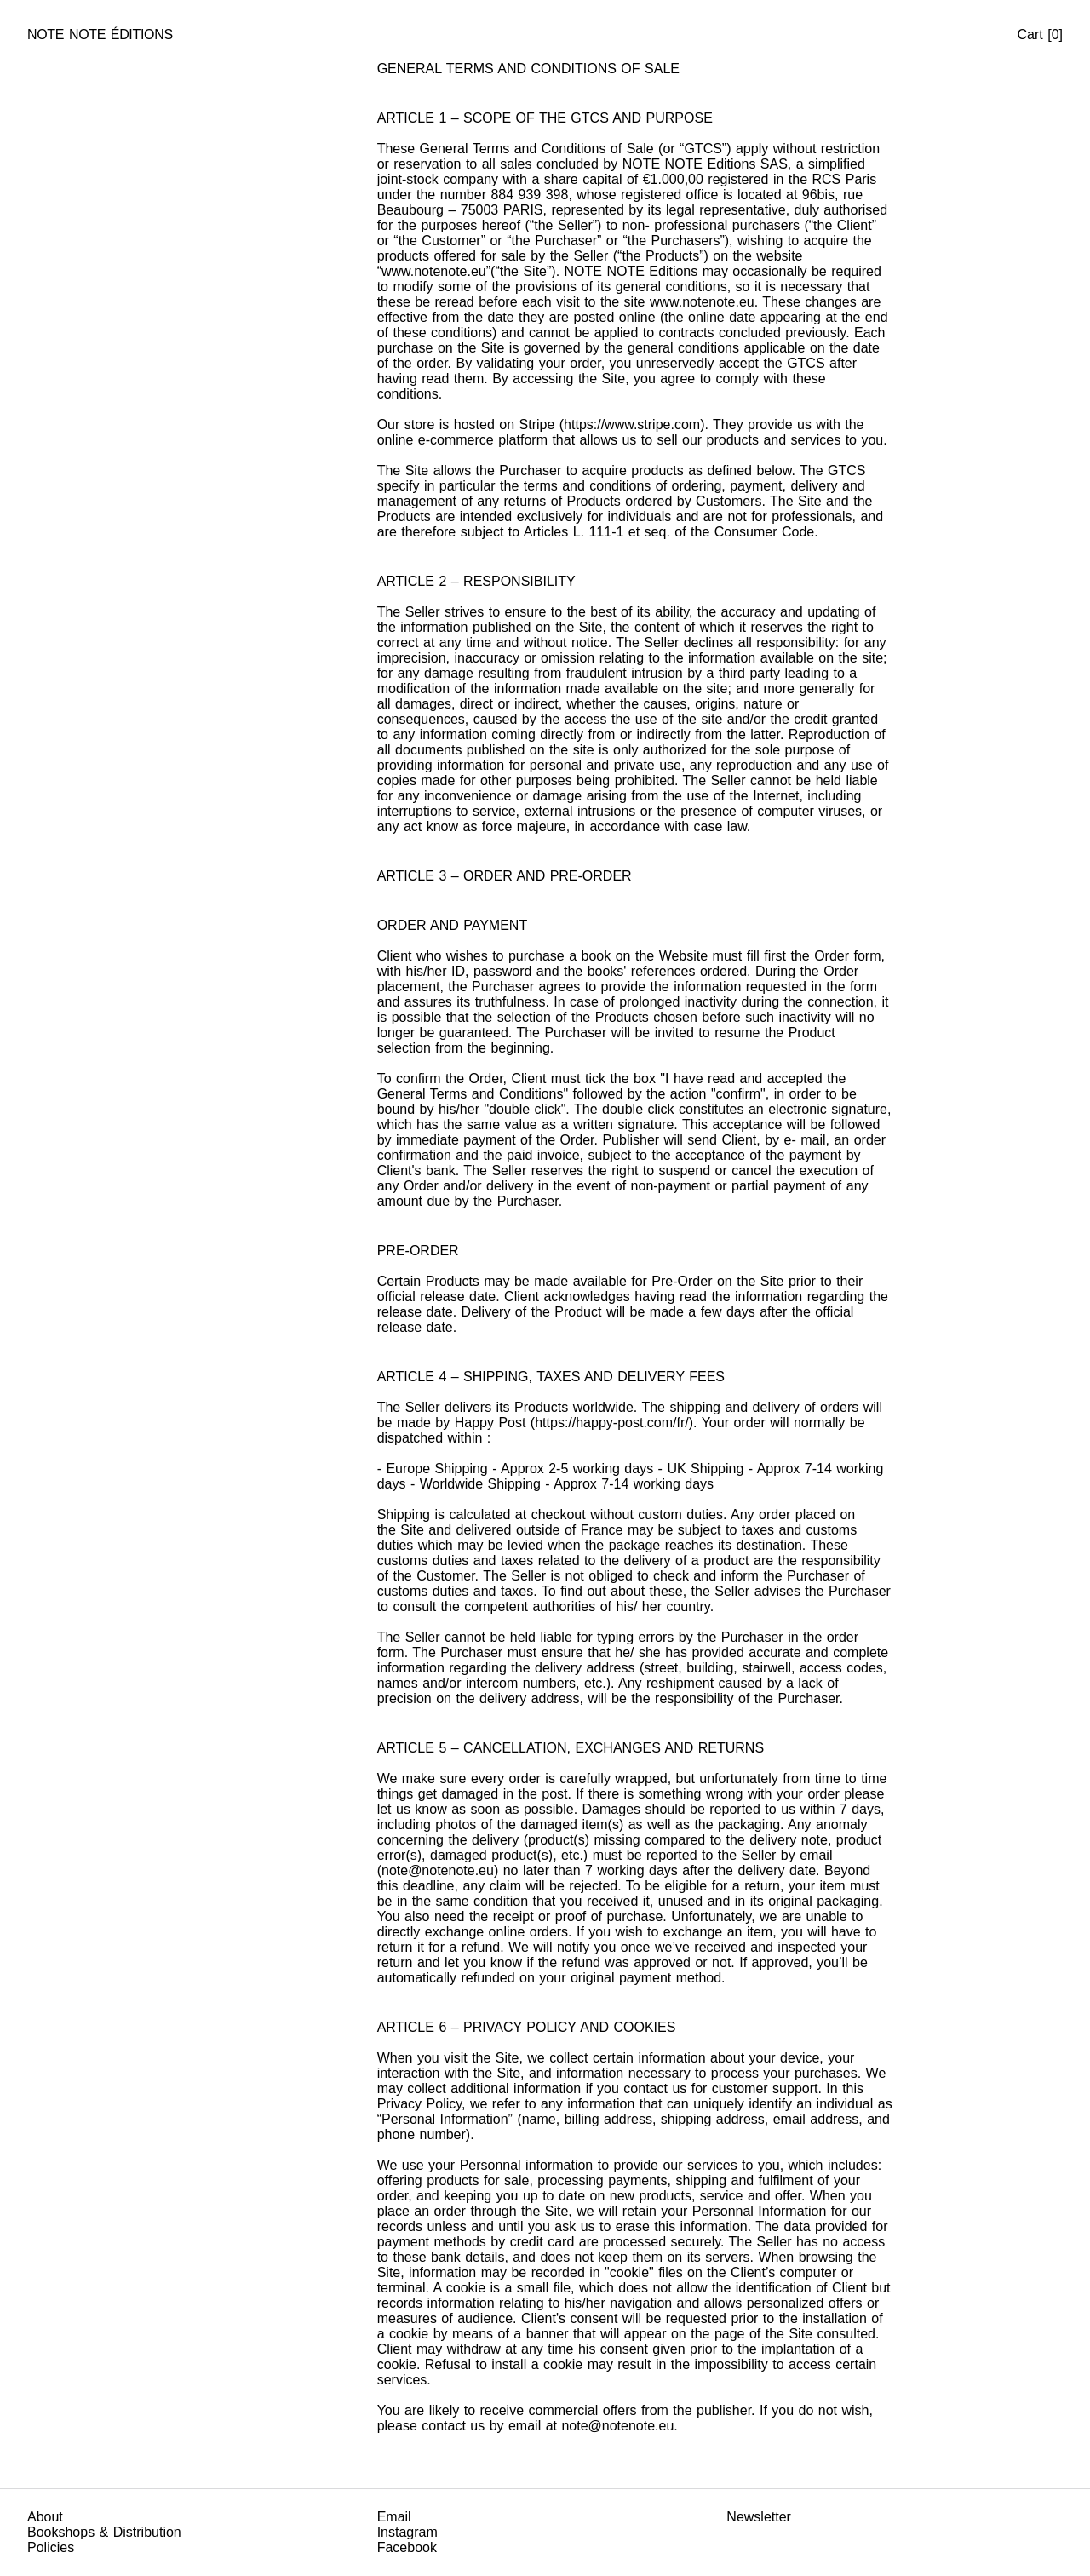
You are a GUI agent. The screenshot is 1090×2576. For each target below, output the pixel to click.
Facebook (407, 2547)
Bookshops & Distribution (104, 2532)
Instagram (407, 2532)
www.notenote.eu (434, 271)
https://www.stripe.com (632, 424)
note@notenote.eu (438, 1870)
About (45, 2517)
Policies (50, 2547)
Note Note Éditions (100, 34)
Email (394, 2517)
